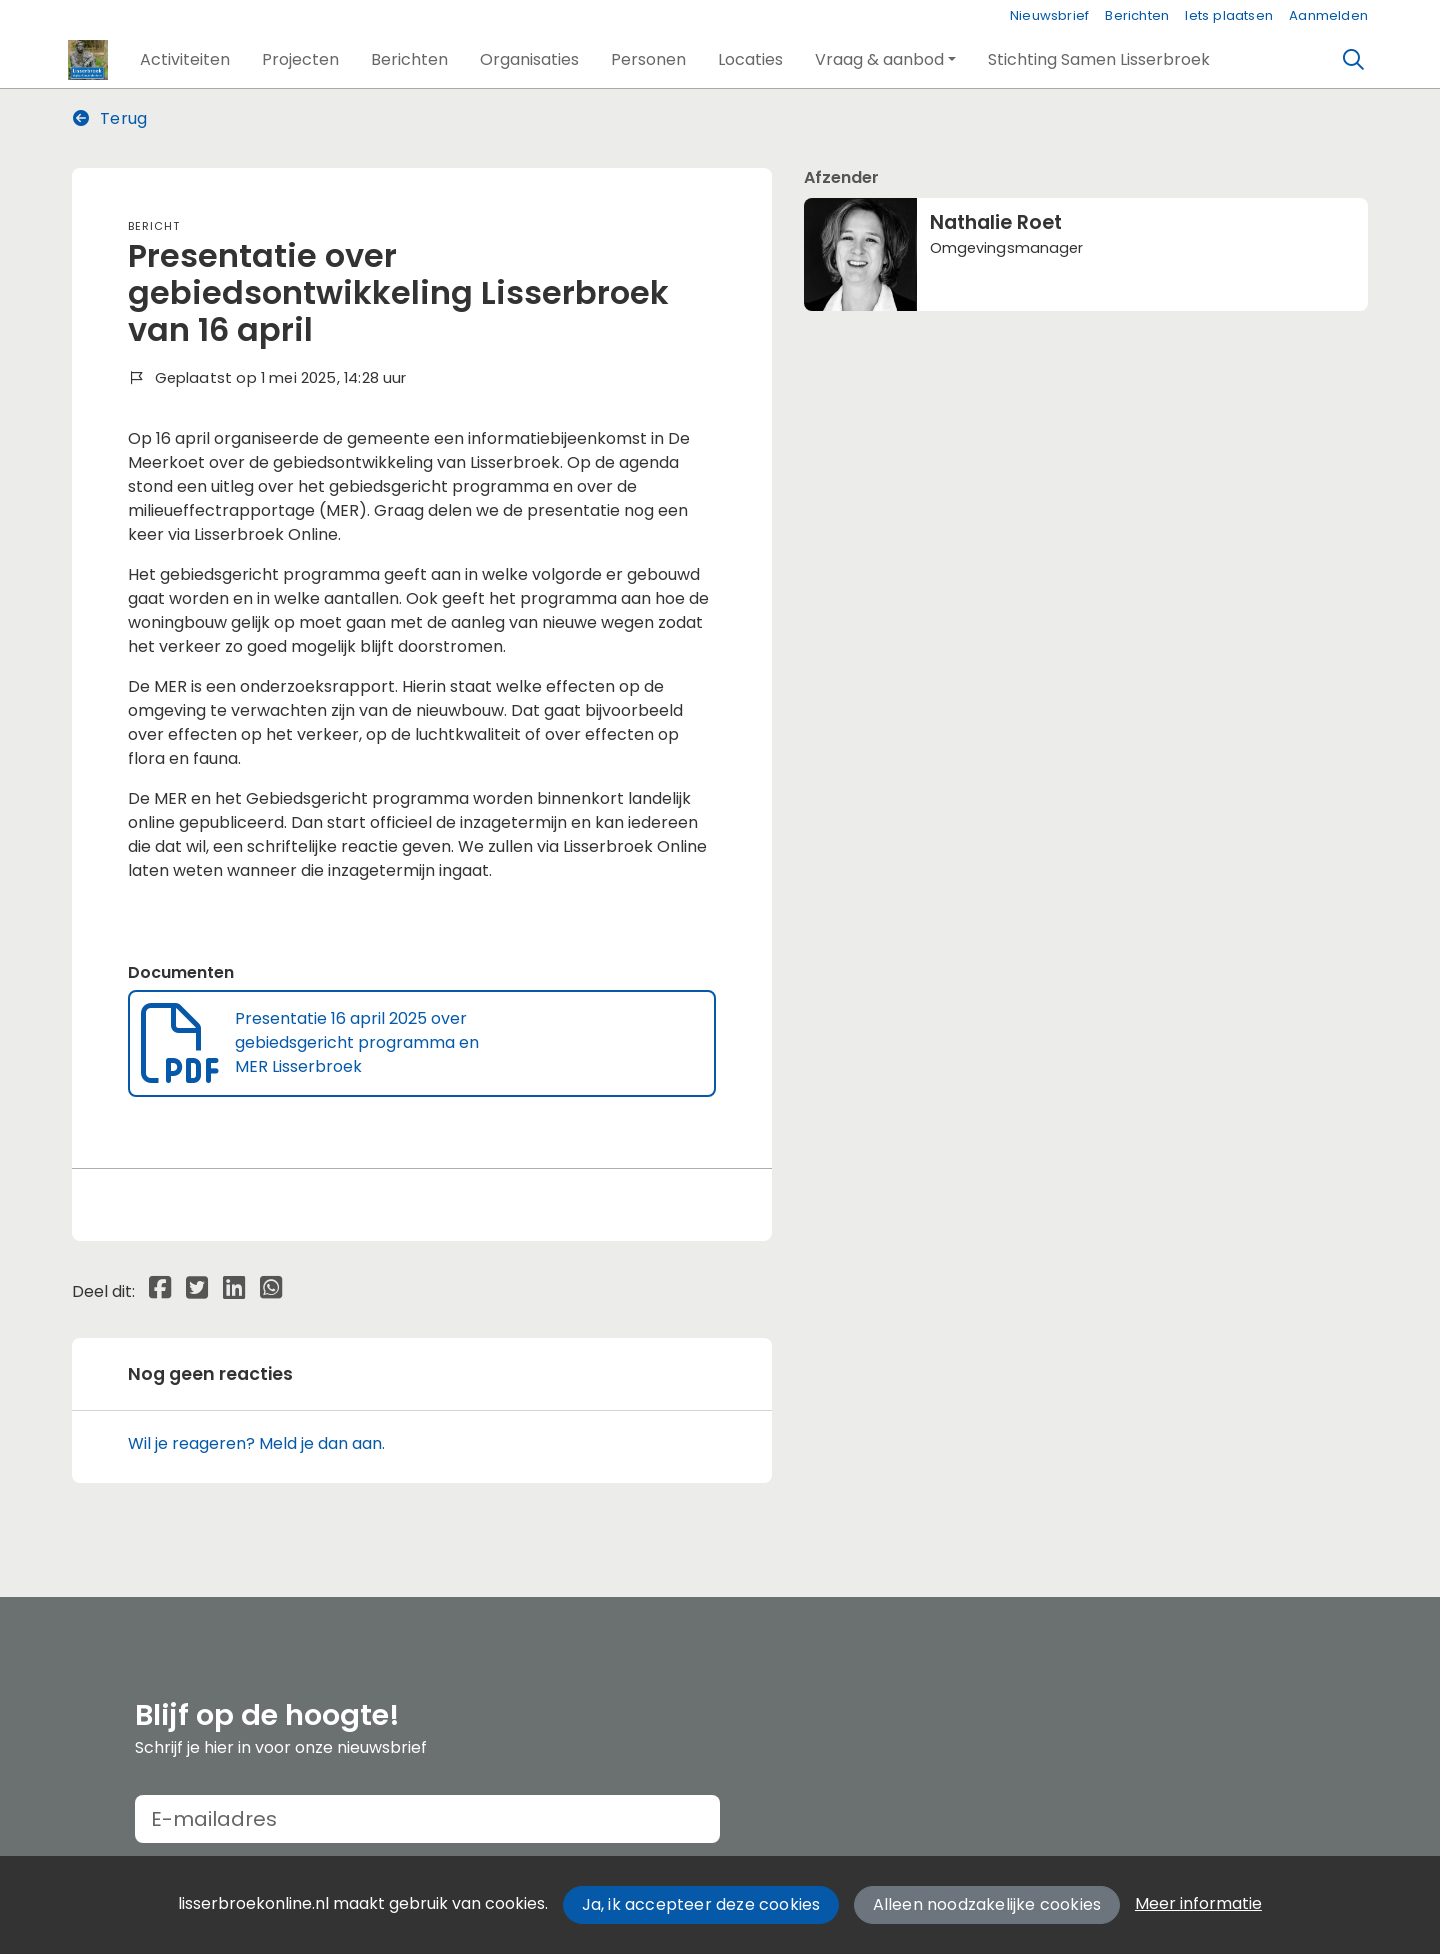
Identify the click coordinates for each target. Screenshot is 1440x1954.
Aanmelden (1328, 15)
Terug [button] (110, 118)
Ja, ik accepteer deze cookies (701, 1904)
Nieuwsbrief (1049, 15)
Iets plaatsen (1229, 15)
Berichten (1137, 15)
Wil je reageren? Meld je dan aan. (256, 1443)
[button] (185, 60)
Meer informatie (1198, 1903)
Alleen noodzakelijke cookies (987, 1904)
